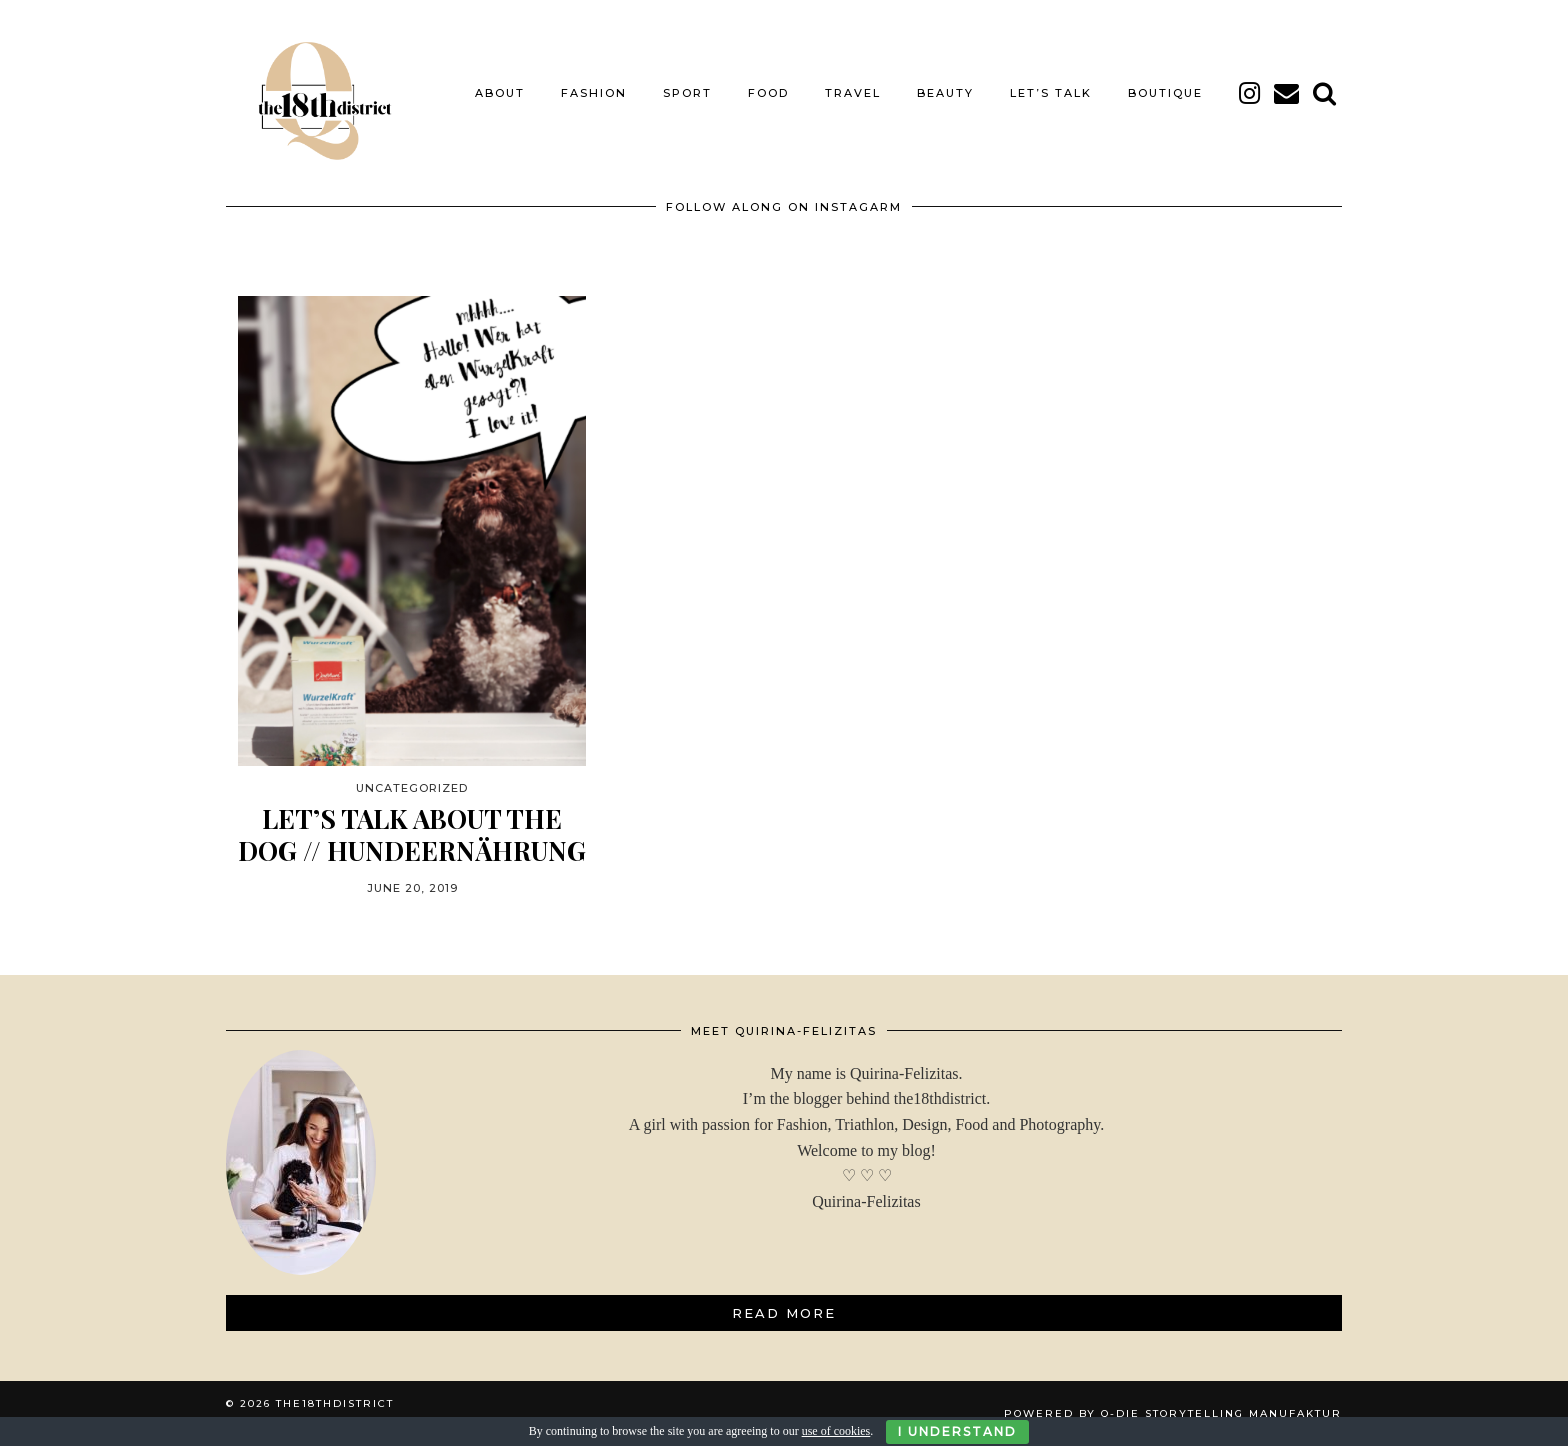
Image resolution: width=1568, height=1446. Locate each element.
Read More (784, 1313)
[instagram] (1250, 93)
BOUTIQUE (1165, 93)
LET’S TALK (1051, 93)
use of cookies (836, 1431)
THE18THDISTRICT (335, 1403)
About (500, 93)
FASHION (594, 93)
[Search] (1325, 93)
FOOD (768, 93)
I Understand (957, 1431)
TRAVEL (853, 93)
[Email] (1287, 93)
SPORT (687, 93)
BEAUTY (945, 93)
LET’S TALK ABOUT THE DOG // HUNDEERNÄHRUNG (412, 834)
